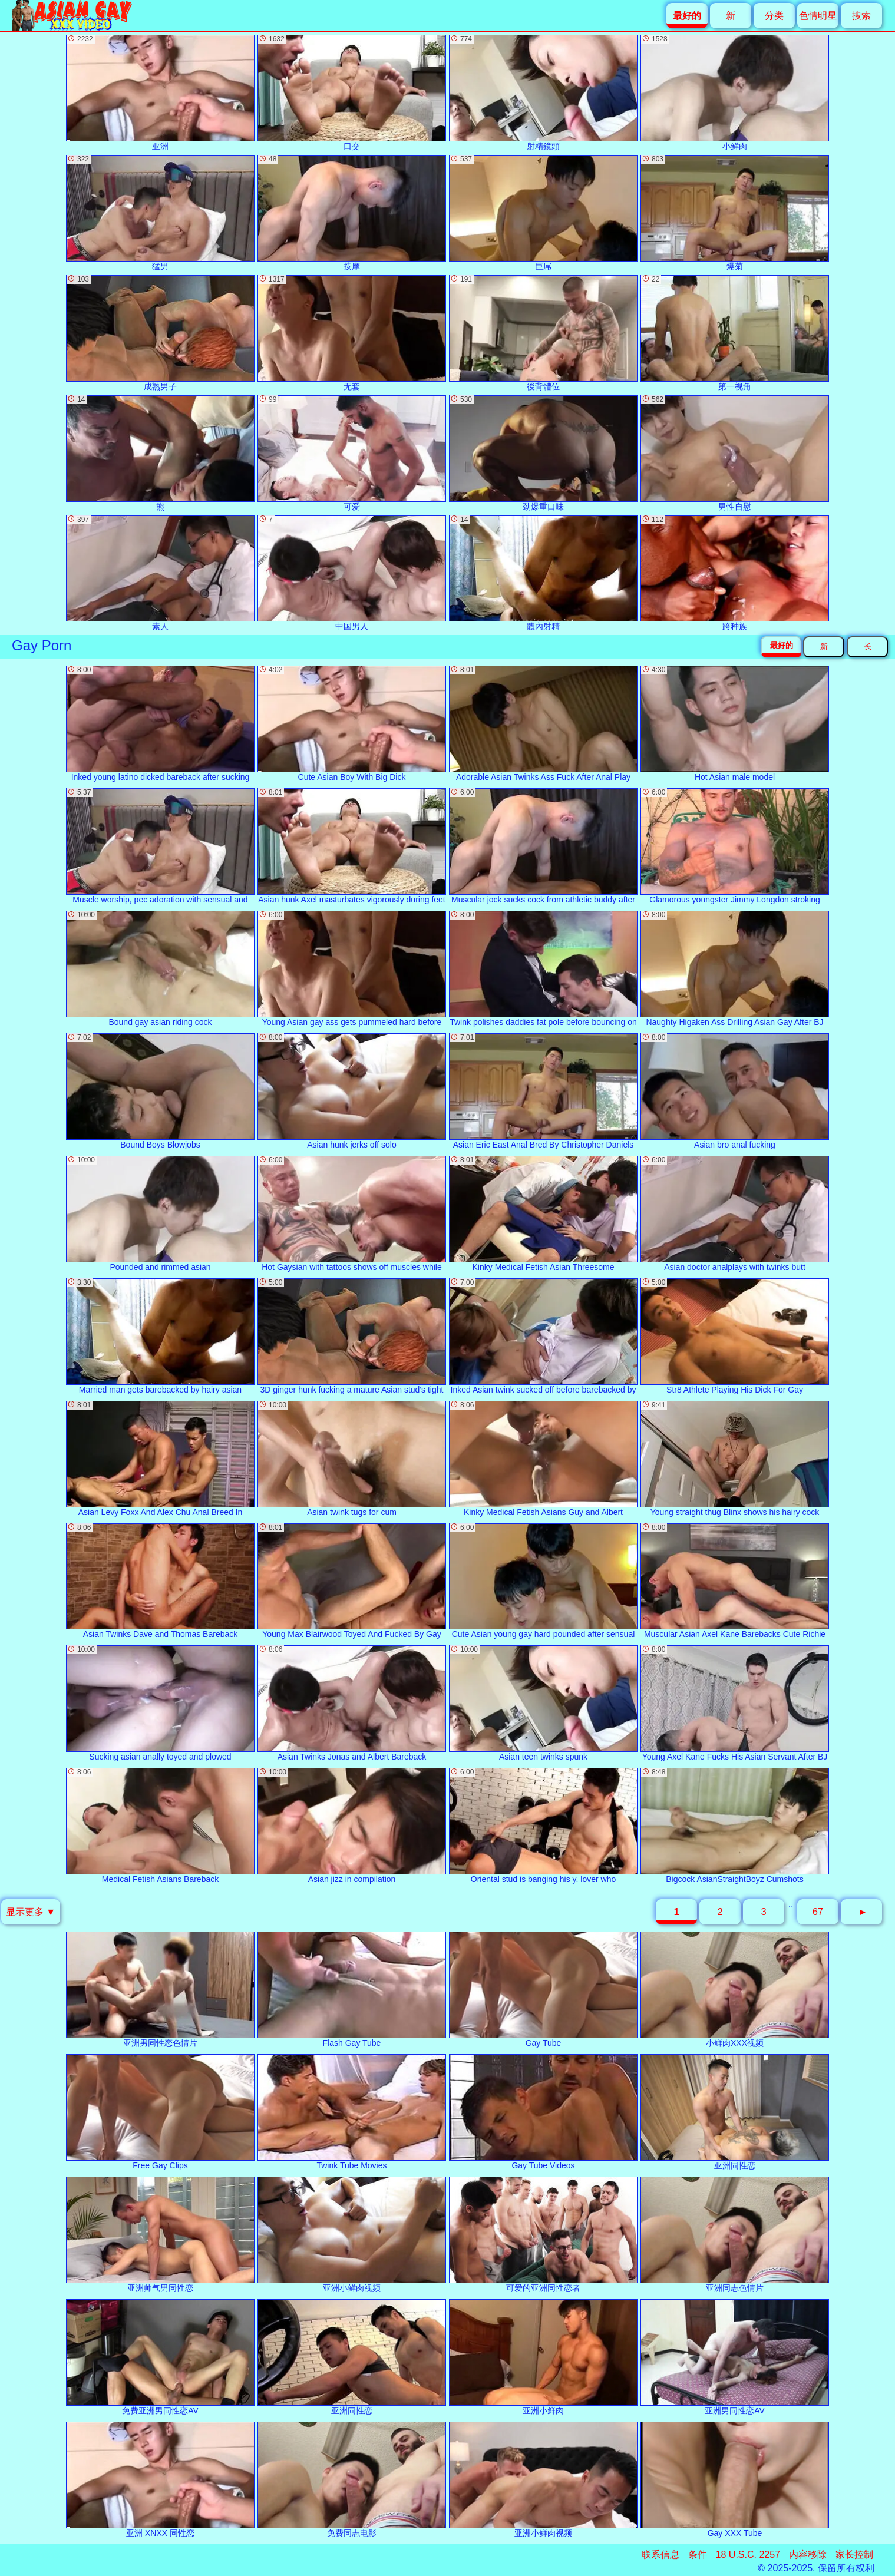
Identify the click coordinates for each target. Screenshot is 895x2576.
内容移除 (808, 2554)
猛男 (160, 213)
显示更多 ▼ (30, 1912)
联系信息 (660, 2554)
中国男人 (351, 573)
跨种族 (734, 573)
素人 (160, 573)
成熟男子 (160, 333)
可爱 (351, 453)
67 (818, 1912)
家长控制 (854, 2554)
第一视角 (734, 333)
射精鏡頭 (543, 93)
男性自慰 (734, 453)
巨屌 (543, 213)
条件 (697, 2554)
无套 (351, 333)
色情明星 (818, 16)
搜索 (861, 16)
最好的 (781, 645)
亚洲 (160, 93)
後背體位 (543, 333)
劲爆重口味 (543, 453)
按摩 (351, 213)
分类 (774, 16)
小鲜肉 (734, 93)
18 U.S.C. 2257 (748, 2554)
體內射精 (543, 573)
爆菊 (734, 213)
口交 (351, 93)
